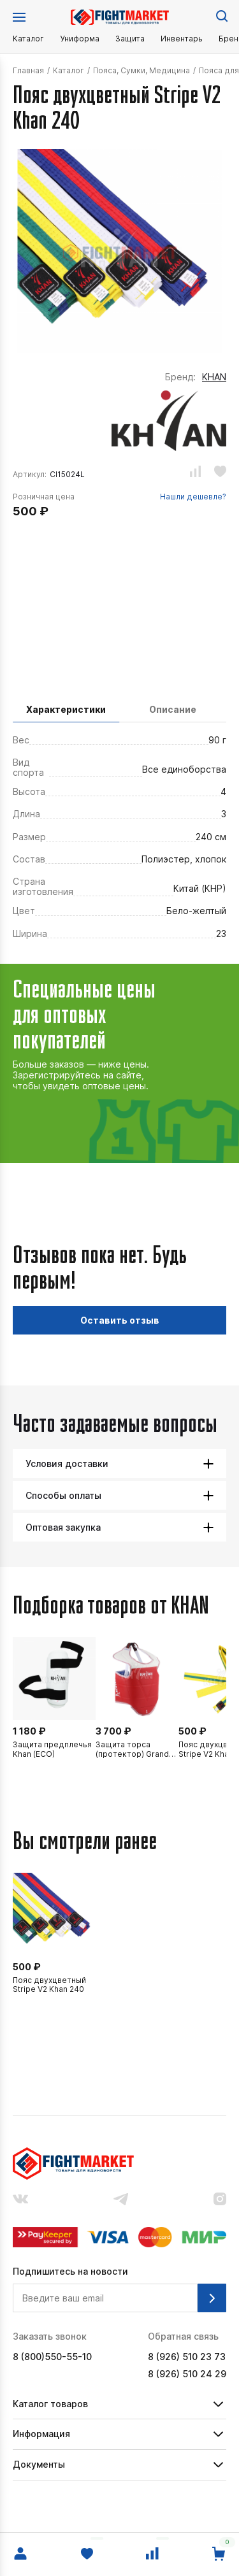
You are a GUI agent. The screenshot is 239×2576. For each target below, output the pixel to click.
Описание (172, 709)
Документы (39, 2464)
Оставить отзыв (119, 1320)
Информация (41, 2433)
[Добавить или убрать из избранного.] (220, 473)
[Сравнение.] (152, 2554)
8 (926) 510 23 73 (187, 2357)
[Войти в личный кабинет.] (20, 2554)
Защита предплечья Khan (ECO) (52, 1749)
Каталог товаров (50, 2403)
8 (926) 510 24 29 (187, 2374)
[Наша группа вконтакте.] (20, 2200)
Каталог (28, 38)
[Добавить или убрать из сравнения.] (195, 473)
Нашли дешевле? (193, 496)
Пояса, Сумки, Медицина (141, 70)
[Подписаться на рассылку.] (212, 2298)
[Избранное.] (86, 2554)
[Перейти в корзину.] (218, 2554)
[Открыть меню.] (19, 17)
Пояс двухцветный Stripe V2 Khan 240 (49, 1985)
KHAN (214, 377)
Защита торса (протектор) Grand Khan (132, 1749)
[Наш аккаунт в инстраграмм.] (220, 2200)
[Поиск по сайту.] (221, 15)
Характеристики (66, 709)
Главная (28, 70)
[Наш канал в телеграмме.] (121, 2200)
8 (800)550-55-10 (52, 2357)
